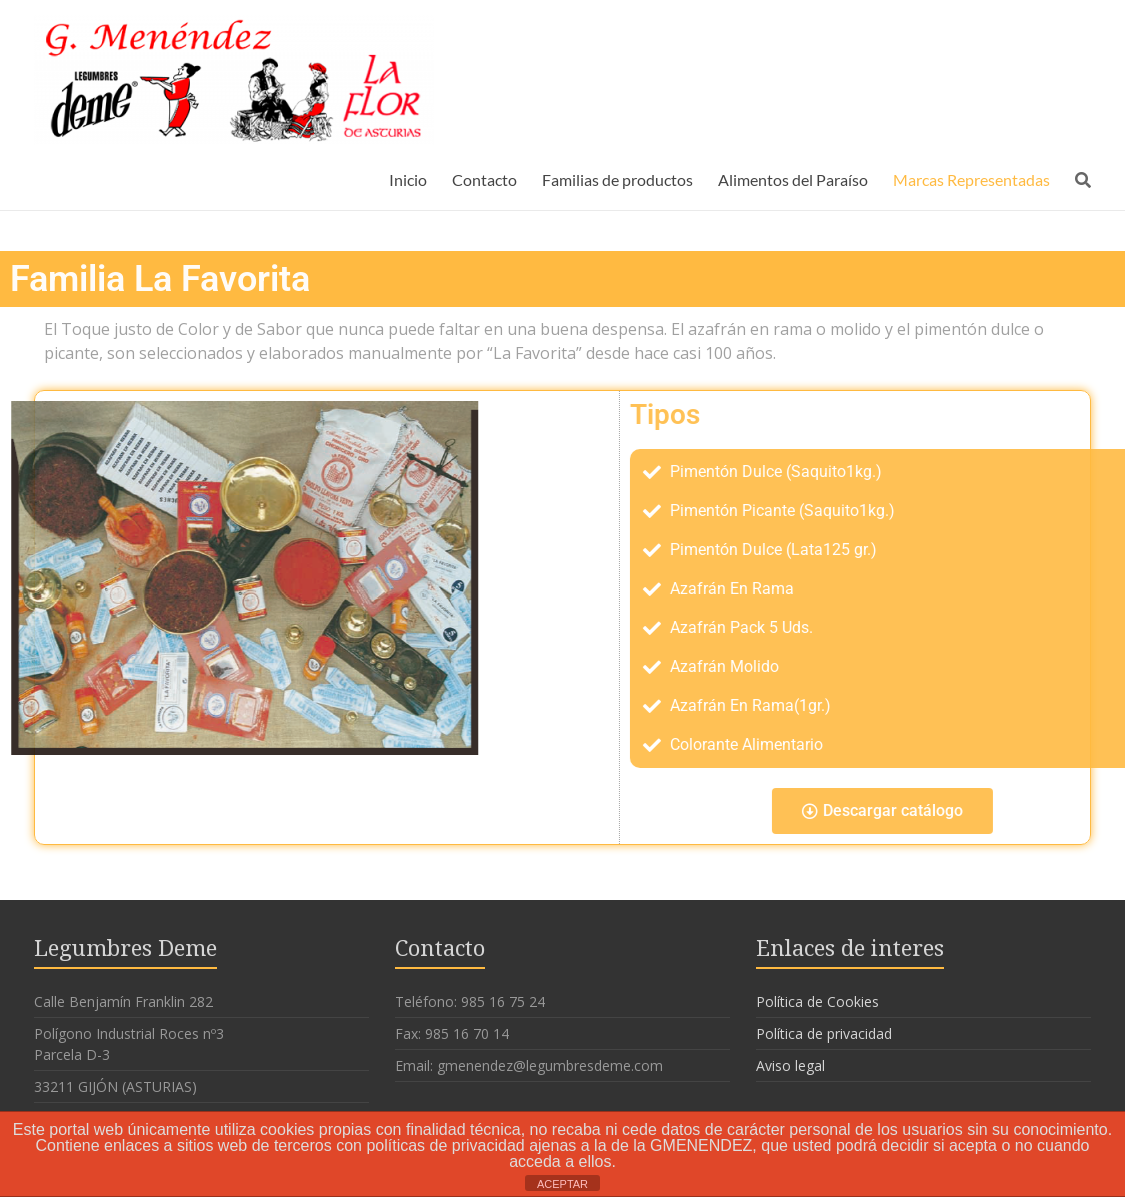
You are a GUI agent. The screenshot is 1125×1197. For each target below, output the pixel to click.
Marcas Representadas (971, 179)
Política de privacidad (824, 1033)
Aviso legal (790, 1065)
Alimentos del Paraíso (793, 179)
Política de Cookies (817, 1001)
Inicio (408, 179)
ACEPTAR (562, 1184)
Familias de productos (617, 179)
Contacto (484, 179)
